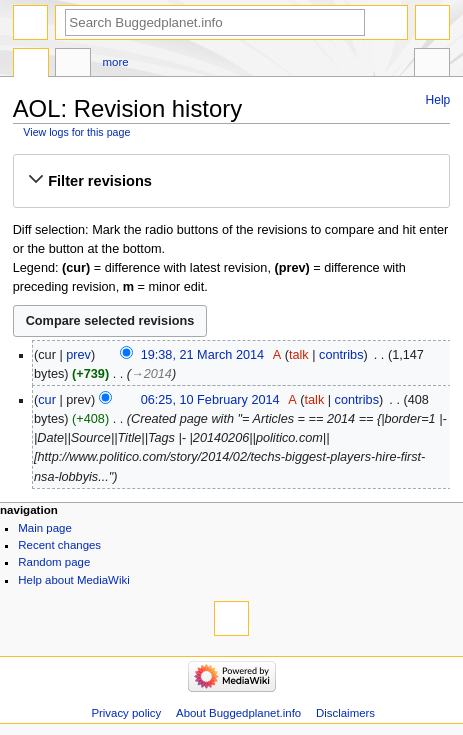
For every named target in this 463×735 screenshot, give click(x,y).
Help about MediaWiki (73, 580)
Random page (54, 562)
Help (438, 100)
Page (31, 65)
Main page (45, 528)
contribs (341, 355)
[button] (231, 181)
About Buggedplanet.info (238, 713)
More (116, 62)
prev (78, 355)
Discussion (73, 65)
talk (299, 355)
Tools (432, 65)
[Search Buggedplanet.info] (215, 22)
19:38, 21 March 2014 (202, 355)
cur (47, 400)
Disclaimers (345, 713)
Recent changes (59, 545)
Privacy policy (126, 713)
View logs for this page (76, 132)
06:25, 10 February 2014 (210, 400)
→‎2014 (151, 374)
